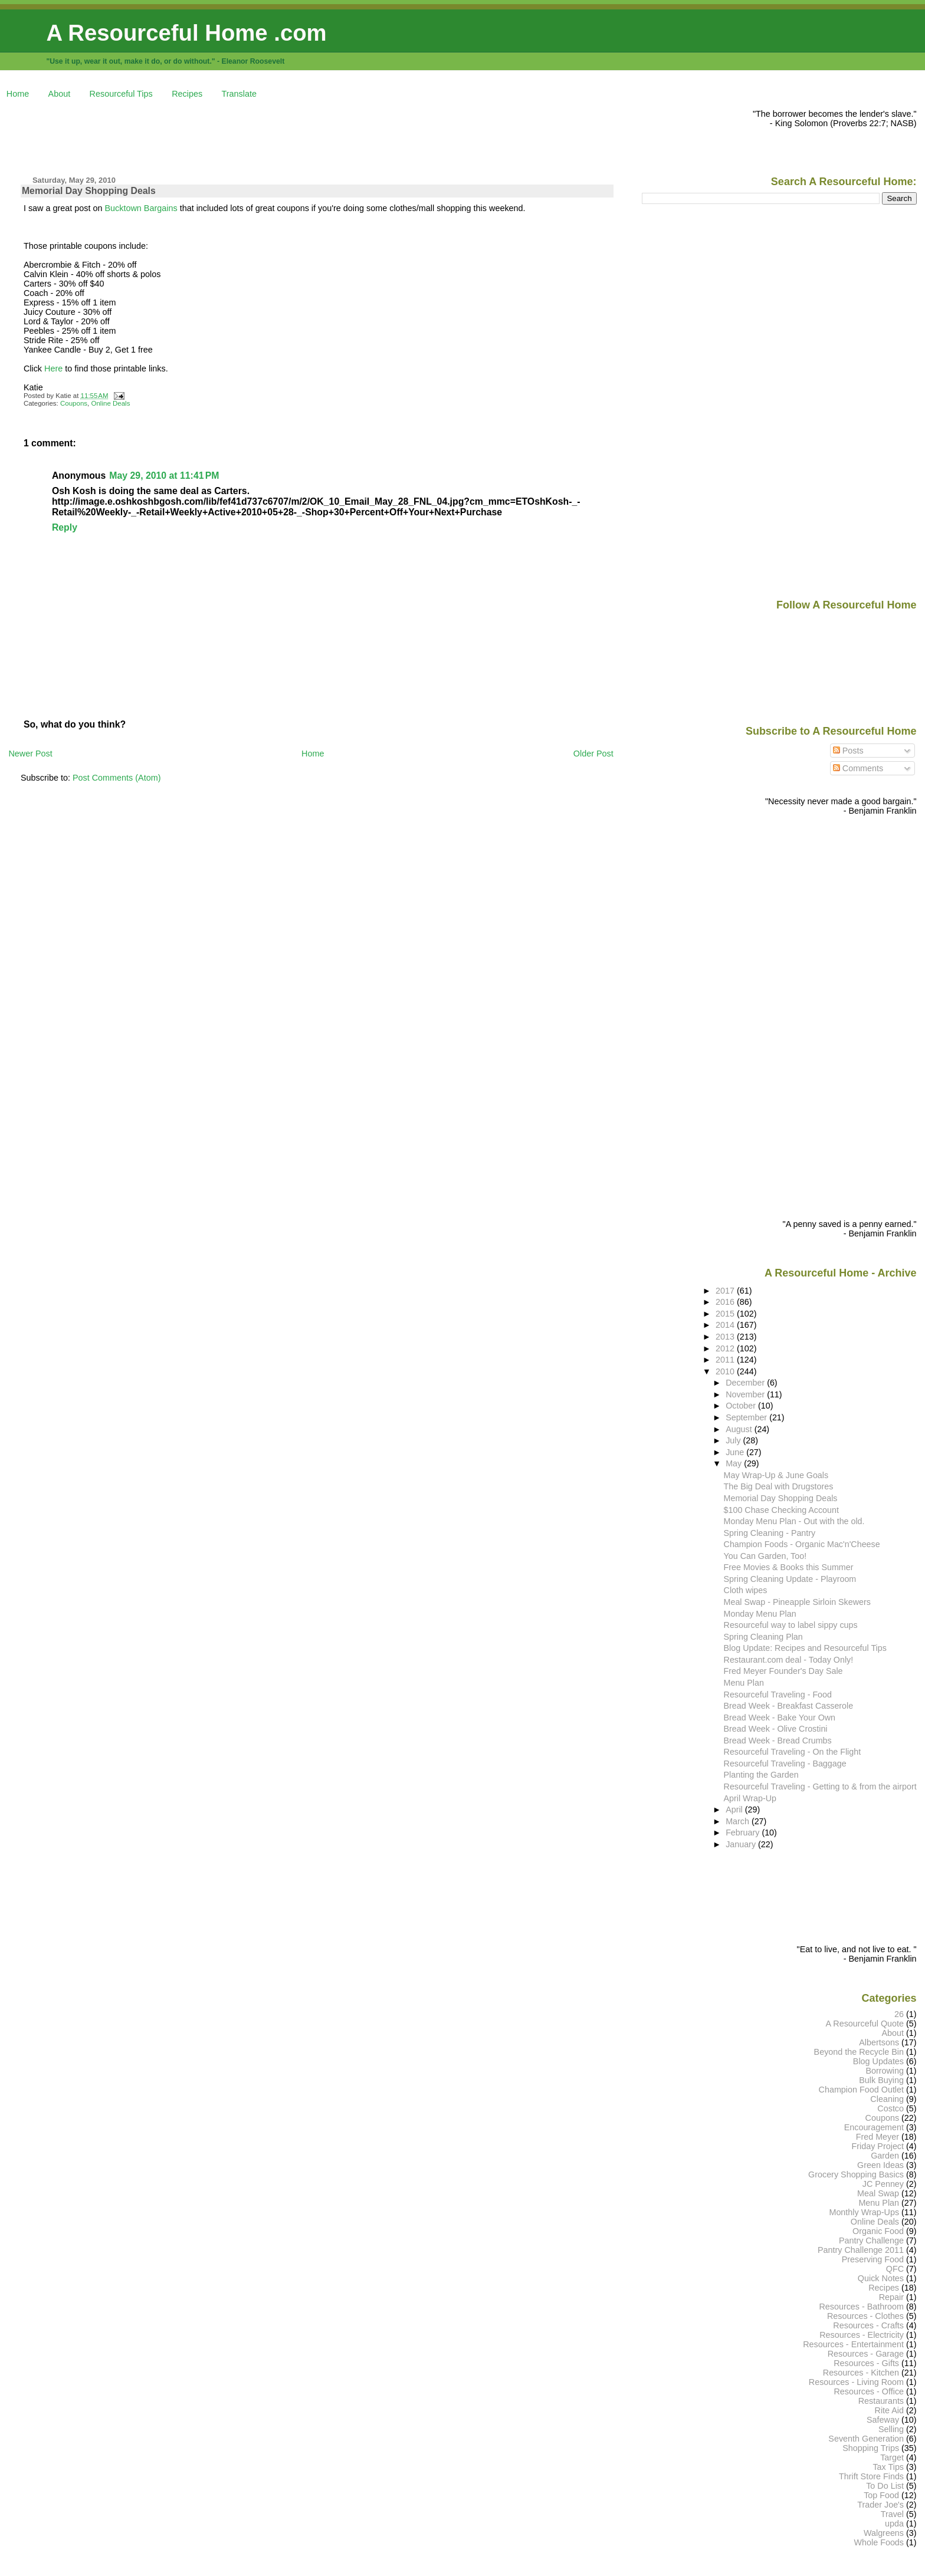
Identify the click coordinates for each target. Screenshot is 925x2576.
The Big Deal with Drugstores (779, 1486)
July (734, 1440)
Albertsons (879, 2042)
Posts (848, 750)
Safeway (883, 2419)
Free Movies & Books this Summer (789, 1567)
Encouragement (874, 2127)
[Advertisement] (223, 135)
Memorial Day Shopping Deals (89, 191)
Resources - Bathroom (861, 2306)
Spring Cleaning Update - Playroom (790, 1579)
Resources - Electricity (861, 2335)
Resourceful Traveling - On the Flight (792, 1751)
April (735, 1809)
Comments (858, 768)
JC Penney (883, 2184)
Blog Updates (878, 2061)
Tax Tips (888, 2467)
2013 (726, 1336)
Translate (239, 93)
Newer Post (30, 753)
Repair (891, 2297)
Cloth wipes (745, 1590)
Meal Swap (878, 2193)
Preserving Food (873, 2259)
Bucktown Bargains (141, 208)
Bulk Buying (881, 2080)
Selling (891, 2429)
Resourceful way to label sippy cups (791, 1625)
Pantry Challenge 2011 (861, 2250)
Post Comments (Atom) (117, 777)
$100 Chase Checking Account (781, 1510)
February (744, 1832)
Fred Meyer (877, 2136)
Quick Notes (881, 2278)
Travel (892, 2514)
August (740, 1429)
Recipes (187, 93)
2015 (726, 1313)
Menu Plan (744, 1682)
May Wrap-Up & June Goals (776, 1475)
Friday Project (877, 2146)
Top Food (881, 2495)
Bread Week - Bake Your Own (779, 1717)
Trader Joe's (880, 2504)
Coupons (73, 403)
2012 (726, 1348)
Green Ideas (880, 2165)
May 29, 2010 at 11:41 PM (164, 476)
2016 (726, 1302)
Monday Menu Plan (760, 1613)
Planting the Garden (761, 1774)
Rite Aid (889, 2410)
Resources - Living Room (856, 2382)
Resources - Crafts (868, 2325)
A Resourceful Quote (865, 2023)
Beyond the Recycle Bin (859, 2052)
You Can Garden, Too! (765, 1556)
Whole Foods (879, 2542)
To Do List (885, 2486)
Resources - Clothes (865, 2316)
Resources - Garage (866, 2353)
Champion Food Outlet (861, 2089)
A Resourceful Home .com (186, 32)
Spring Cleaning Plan (763, 1636)
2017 (726, 1290)
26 (899, 2014)
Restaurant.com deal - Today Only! (789, 1659)
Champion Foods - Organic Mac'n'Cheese (802, 1544)
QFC (895, 2269)
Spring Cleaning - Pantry (770, 1533)
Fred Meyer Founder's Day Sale (783, 1671)
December (746, 1382)
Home (17, 93)
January (742, 1844)
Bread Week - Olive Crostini (776, 1728)
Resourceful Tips (121, 93)
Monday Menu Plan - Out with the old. (794, 1521)
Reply (64, 527)
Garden (885, 2155)
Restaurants (881, 2401)
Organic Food (878, 2231)
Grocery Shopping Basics (856, 2174)
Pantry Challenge (871, 2240)
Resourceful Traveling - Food (778, 1694)
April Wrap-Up (750, 1798)
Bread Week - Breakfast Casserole (789, 1705)
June (736, 1452)
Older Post (593, 753)
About (59, 93)
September (747, 1417)
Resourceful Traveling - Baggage (785, 1763)
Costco (890, 2108)
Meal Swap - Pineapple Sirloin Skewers (797, 1602)
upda (894, 2523)
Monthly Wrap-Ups (864, 2212)
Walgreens (884, 2533)
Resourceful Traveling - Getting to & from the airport (820, 1786)
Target (892, 2457)
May (735, 1463)
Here (53, 368)
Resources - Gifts (866, 2363)
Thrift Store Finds (871, 2476)
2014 (726, 1325)
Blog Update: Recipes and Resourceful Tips (805, 1648)
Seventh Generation (866, 2438)
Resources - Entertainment (853, 2344)
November (746, 1394)
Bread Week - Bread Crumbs (778, 1740)
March (739, 1821)
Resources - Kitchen (861, 2372)
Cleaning (887, 2099)
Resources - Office (869, 2391)
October (742, 1405)
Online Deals (110, 403)
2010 (726, 1371)
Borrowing (884, 2070)
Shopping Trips (870, 2448)
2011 (726, 1359)
